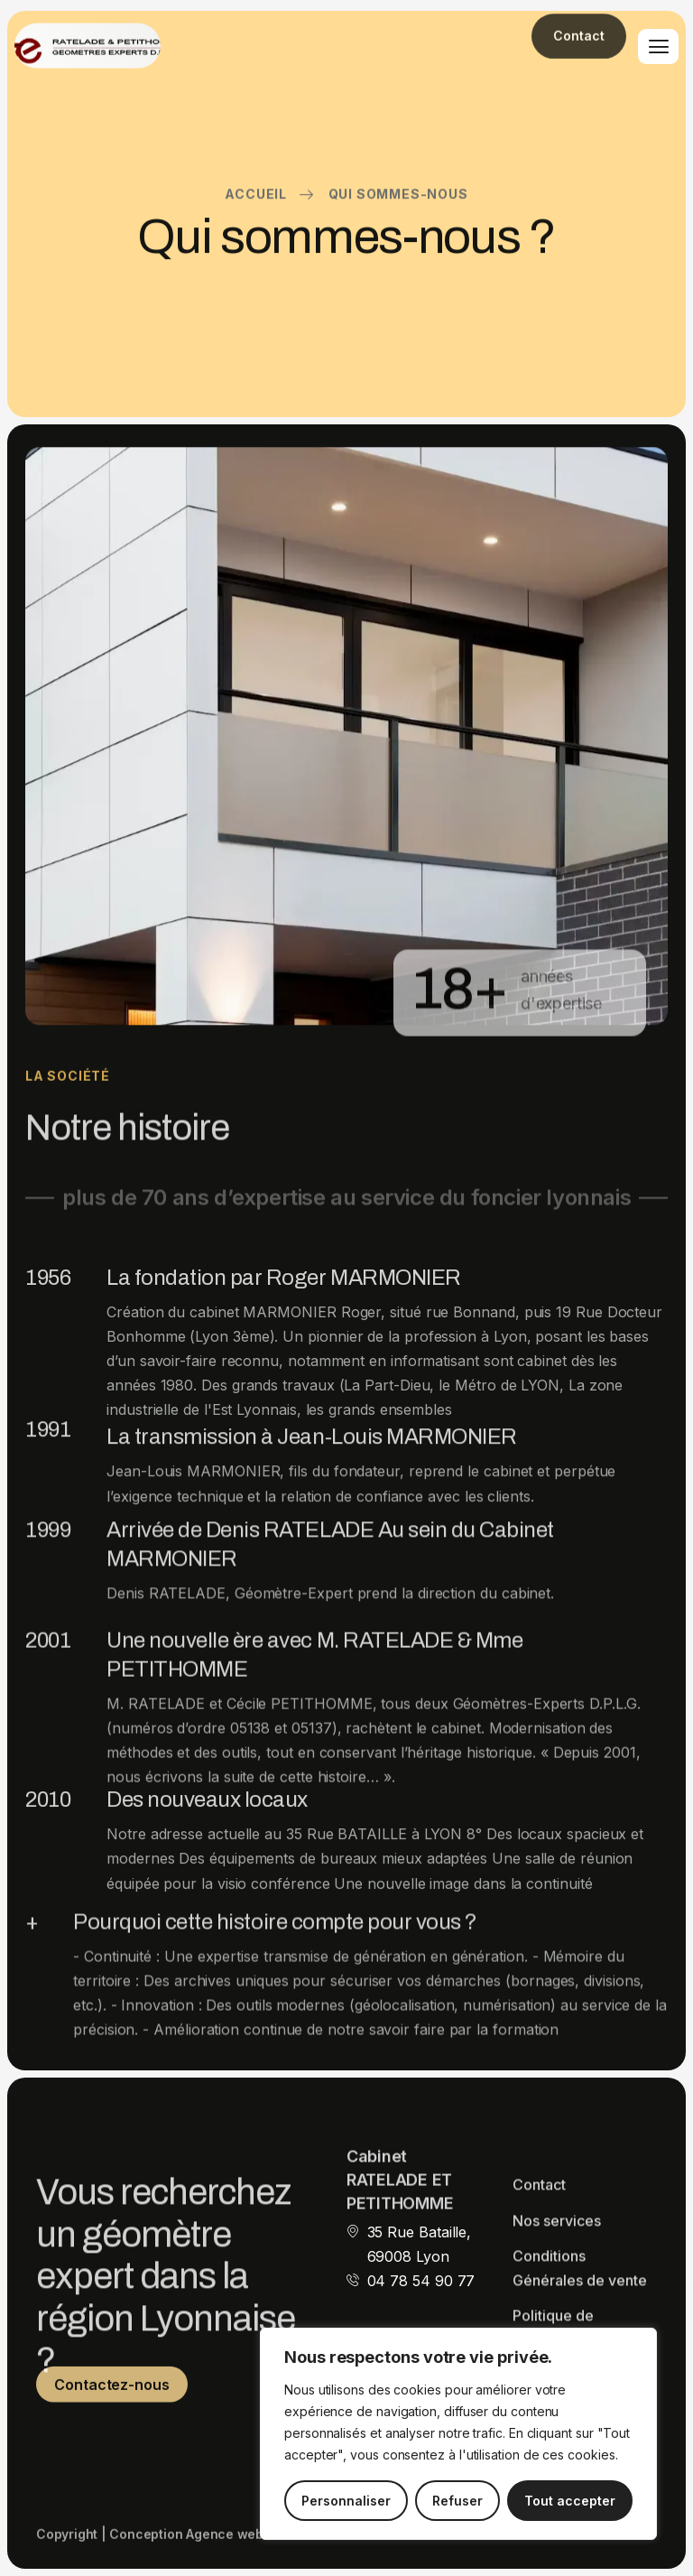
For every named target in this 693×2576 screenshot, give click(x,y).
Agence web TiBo (240, 2543)
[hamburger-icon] (658, 46)
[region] (458, 2434)
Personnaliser (346, 2500)
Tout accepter (569, 2500)
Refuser (457, 2500)
